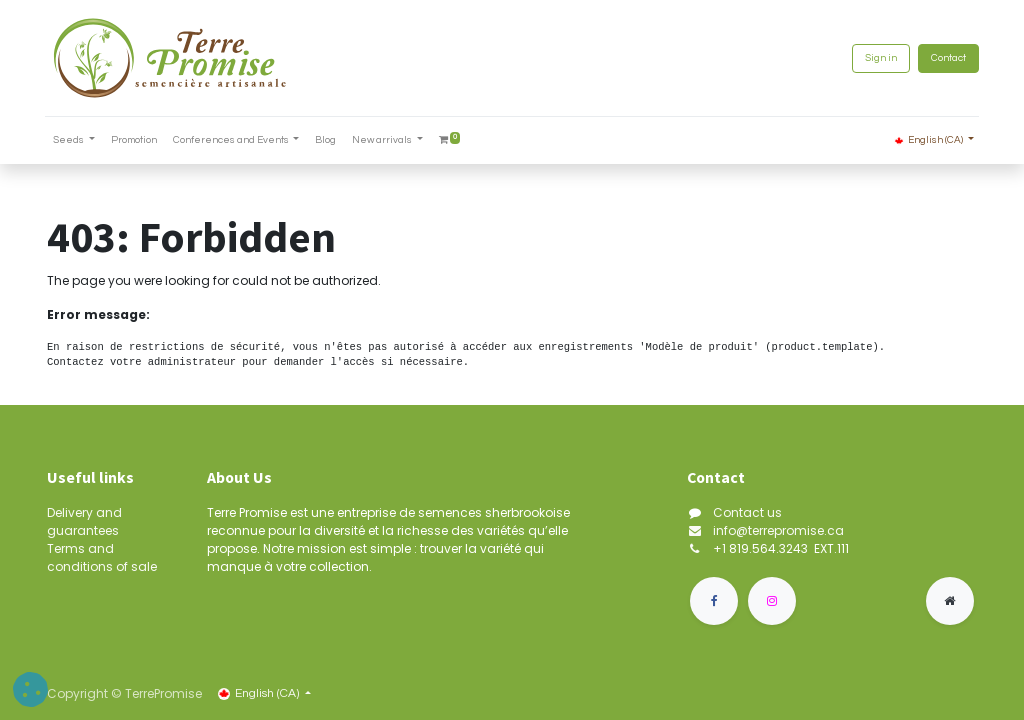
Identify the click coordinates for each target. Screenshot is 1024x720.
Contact (946, 58)
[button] (30, 689)
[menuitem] (136, 140)
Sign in (879, 58)
